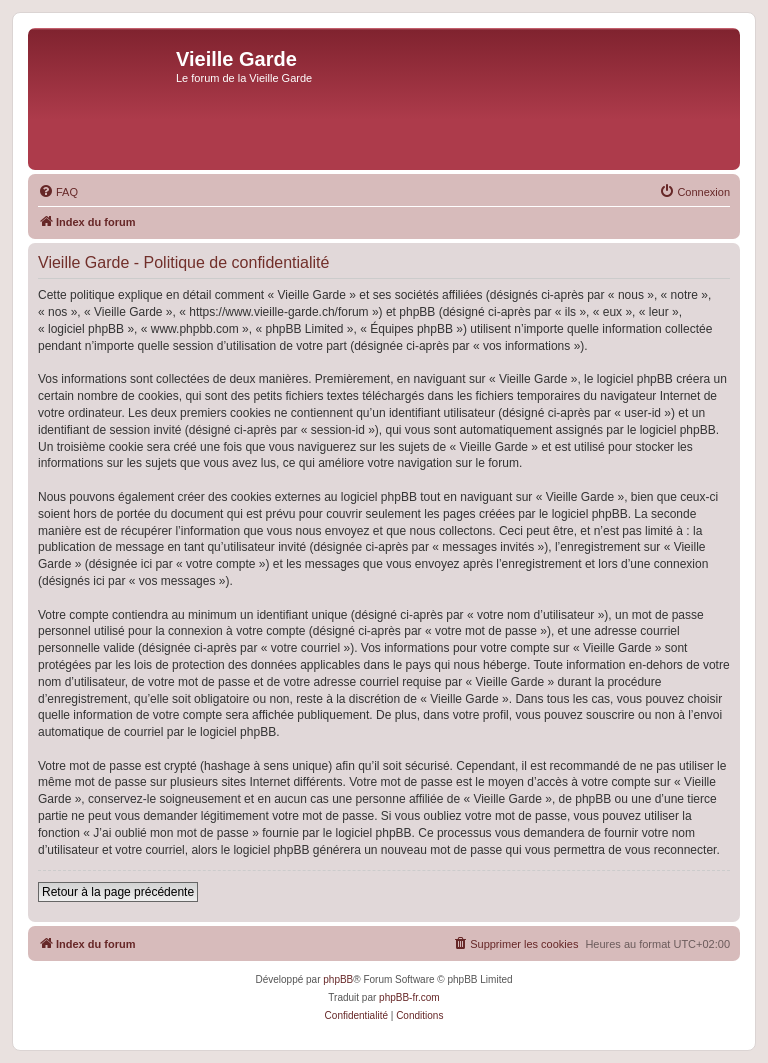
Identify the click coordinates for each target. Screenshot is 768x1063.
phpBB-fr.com (409, 997)
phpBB (338, 979)
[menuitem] (58, 192)
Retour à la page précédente (118, 892)
